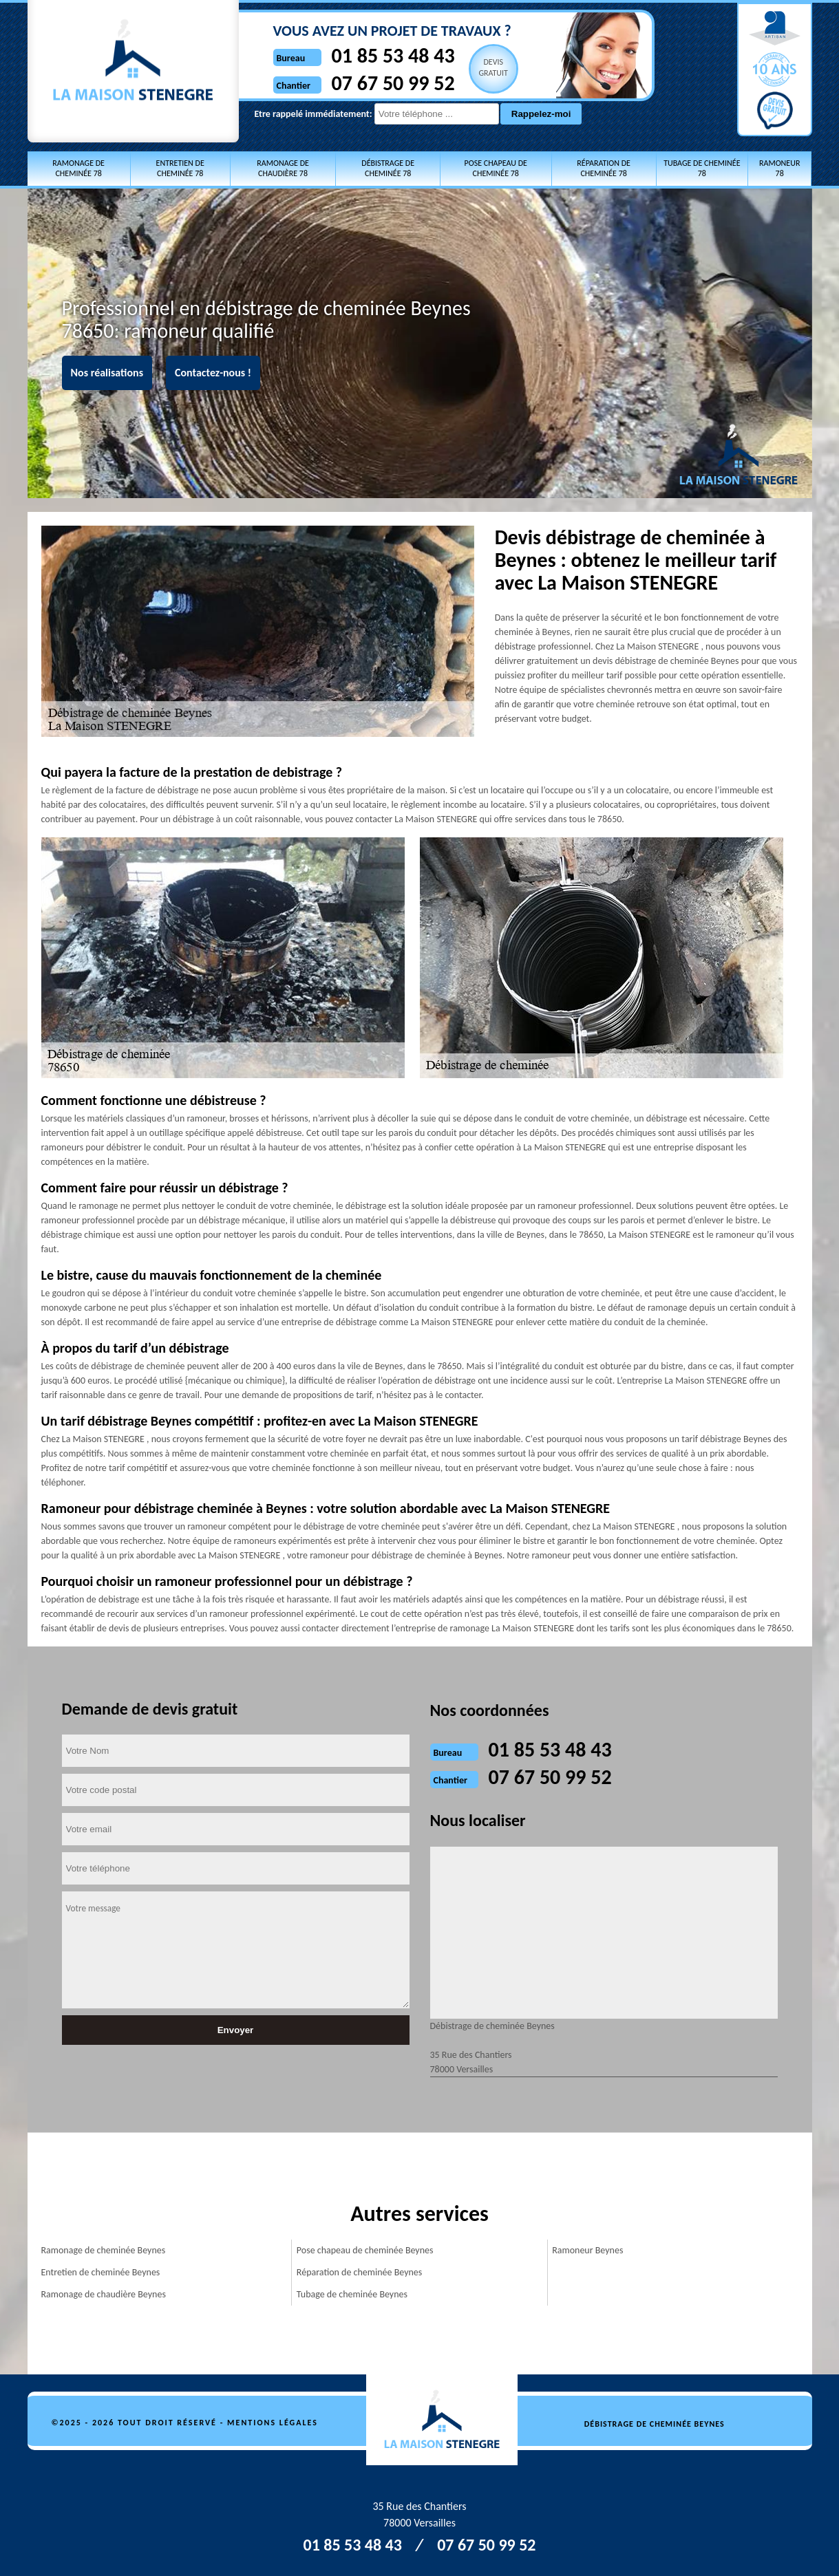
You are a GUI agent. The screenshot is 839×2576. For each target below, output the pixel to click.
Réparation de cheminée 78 (603, 168)
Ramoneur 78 (779, 168)
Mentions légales (272, 2422)
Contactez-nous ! (213, 372)
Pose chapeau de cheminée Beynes (365, 2250)
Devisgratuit (493, 67)
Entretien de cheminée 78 (180, 168)
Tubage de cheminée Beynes (352, 2294)
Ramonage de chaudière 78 (283, 168)
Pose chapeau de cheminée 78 (496, 168)
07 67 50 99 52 (393, 83)
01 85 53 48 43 (393, 55)
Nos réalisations (107, 372)
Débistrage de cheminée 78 (387, 168)
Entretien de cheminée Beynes (100, 2272)
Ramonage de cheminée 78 (78, 168)
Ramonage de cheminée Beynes (103, 2250)
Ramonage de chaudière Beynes (103, 2294)
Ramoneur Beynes (587, 2250)
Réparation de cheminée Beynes (359, 2272)
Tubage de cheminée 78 (701, 168)
